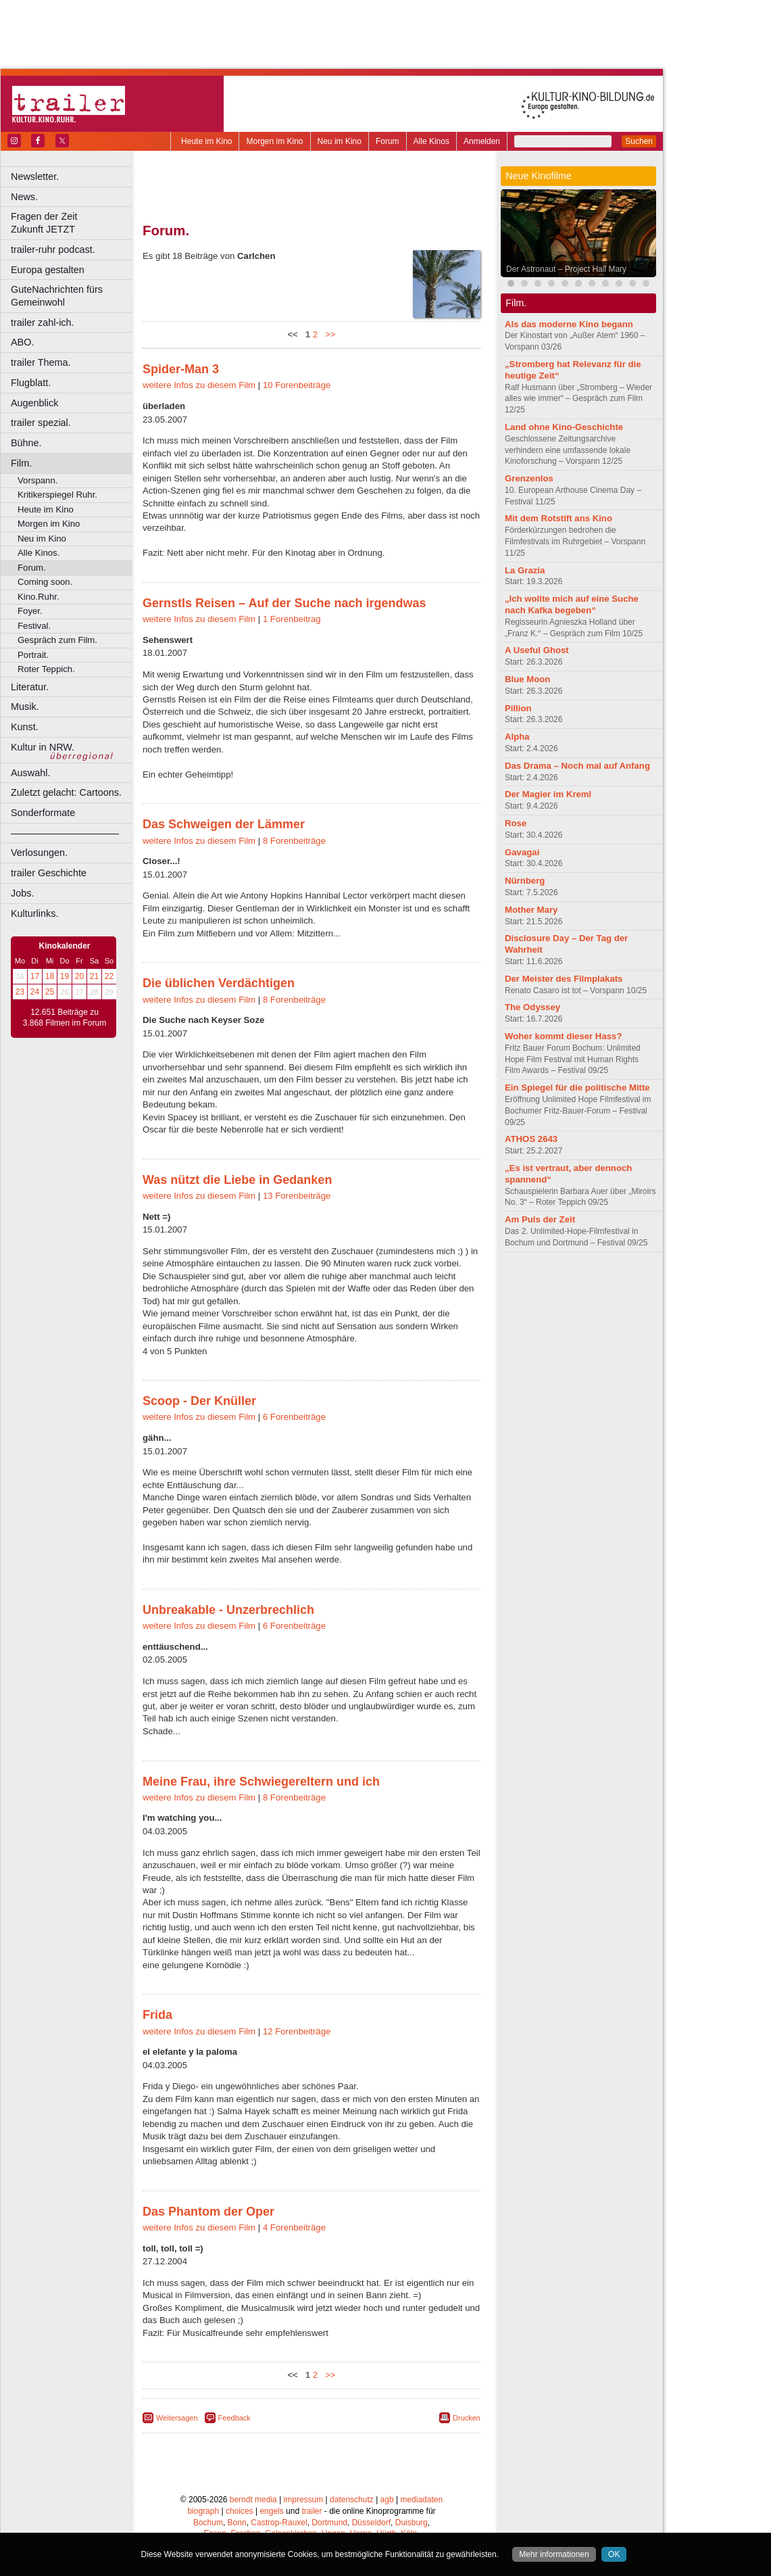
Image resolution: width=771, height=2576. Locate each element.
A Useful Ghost (537, 650)
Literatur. (30, 687)
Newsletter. (35, 176)
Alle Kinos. (38, 553)
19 (64, 976)
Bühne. (26, 442)
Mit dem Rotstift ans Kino (558, 518)
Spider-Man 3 (181, 369)
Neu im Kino (340, 141)
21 (94, 976)
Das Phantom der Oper (208, 2211)
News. (24, 196)
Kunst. (25, 726)
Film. (21, 463)
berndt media (253, 2499)
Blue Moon (527, 679)
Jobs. (22, 893)
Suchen (639, 141)
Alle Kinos (431, 141)
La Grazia (525, 570)
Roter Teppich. (46, 669)
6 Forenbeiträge (294, 1417)
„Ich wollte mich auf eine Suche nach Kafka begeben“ (572, 604)
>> (328, 334)
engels (271, 2511)
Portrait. (33, 655)
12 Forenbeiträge (296, 2031)
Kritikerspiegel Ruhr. (57, 495)
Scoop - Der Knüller (199, 1401)
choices (239, 2511)
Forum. (32, 568)
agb (387, 2499)
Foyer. (30, 611)
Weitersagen (177, 2418)
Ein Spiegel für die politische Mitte (577, 1087)
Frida (157, 2015)
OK (614, 2554)
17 (34, 976)
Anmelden (482, 141)
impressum (304, 2499)
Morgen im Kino (274, 141)
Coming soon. (45, 582)
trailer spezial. (41, 422)
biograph (203, 2511)
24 (34, 992)
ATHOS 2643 (531, 1139)
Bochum (208, 2522)
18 (49, 976)
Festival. (34, 626)
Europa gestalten (47, 269)
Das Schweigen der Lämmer (224, 824)
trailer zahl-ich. (42, 322)
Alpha (517, 737)
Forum (387, 141)
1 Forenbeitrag (292, 619)
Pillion (518, 708)
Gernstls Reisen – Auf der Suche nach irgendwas (284, 603)
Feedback (234, 2418)
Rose (515, 823)
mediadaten (421, 2499)
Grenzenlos (529, 478)
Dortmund (329, 2522)
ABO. (22, 342)
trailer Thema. (41, 362)
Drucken (466, 2418)
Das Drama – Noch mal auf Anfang (577, 766)
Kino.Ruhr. (38, 597)
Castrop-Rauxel (279, 2522)
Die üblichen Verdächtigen (219, 983)
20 (79, 976)
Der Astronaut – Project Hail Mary (566, 269)
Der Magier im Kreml (548, 794)
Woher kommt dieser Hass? (563, 1036)
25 (49, 992)
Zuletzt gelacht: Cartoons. (66, 792)
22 (109, 976)
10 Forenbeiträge (296, 385)
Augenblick (34, 403)
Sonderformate (43, 812)
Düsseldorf (371, 2522)
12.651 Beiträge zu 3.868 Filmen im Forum (64, 1017)
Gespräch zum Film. (57, 640)
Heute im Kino (206, 141)
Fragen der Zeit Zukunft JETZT (73, 223)
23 (20, 992)
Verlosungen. (39, 852)
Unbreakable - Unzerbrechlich (228, 1610)
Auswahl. (30, 772)
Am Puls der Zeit (540, 1219)
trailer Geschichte (48, 872)
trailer (311, 2511)
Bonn (237, 2522)
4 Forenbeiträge (294, 2227)
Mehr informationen (554, 2554)
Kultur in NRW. (42, 747)
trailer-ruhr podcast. (53, 249)
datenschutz (352, 2499)
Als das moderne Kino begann (569, 324)
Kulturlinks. (34, 913)
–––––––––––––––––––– (65, 833)
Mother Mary (531, 910)
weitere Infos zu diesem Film (199, 385)
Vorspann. (37, 480)
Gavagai (522, 852)
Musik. (25, 706)
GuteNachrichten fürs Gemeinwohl (57, 296)
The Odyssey (532, 1007)
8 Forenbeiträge (294, 841)
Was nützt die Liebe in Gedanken (237, 1180)
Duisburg (411, 2522)
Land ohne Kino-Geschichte (564, 427)
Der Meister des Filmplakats (563, 979)
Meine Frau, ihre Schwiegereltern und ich (261, 1781)
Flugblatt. (31, 382)
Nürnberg (525, 881)
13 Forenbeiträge (296, 1196)
